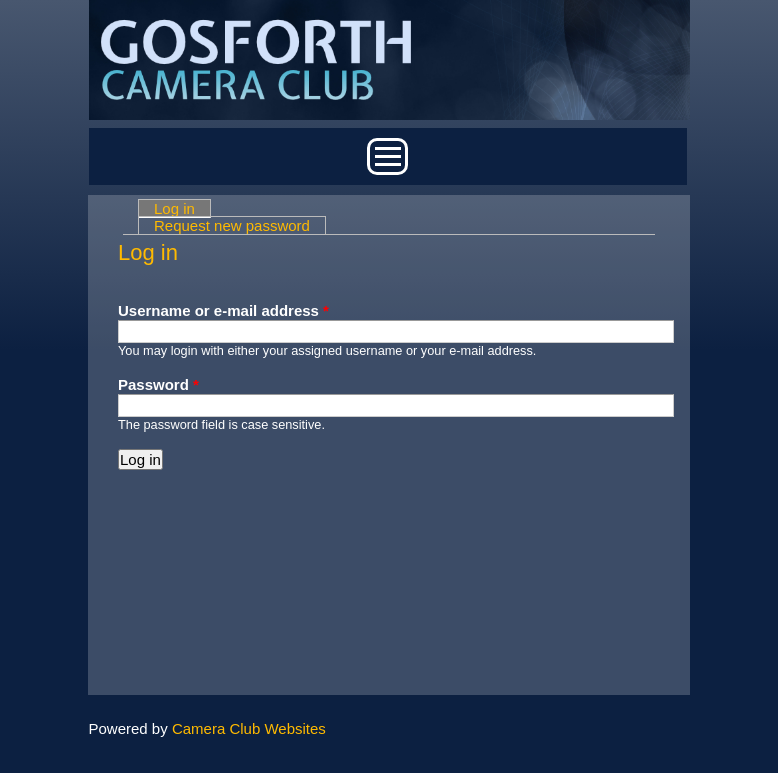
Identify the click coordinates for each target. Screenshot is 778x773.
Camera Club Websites (249, 728)
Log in (182, 208)
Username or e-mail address (223, 310)
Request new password (232, 225)
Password (158, 384)
